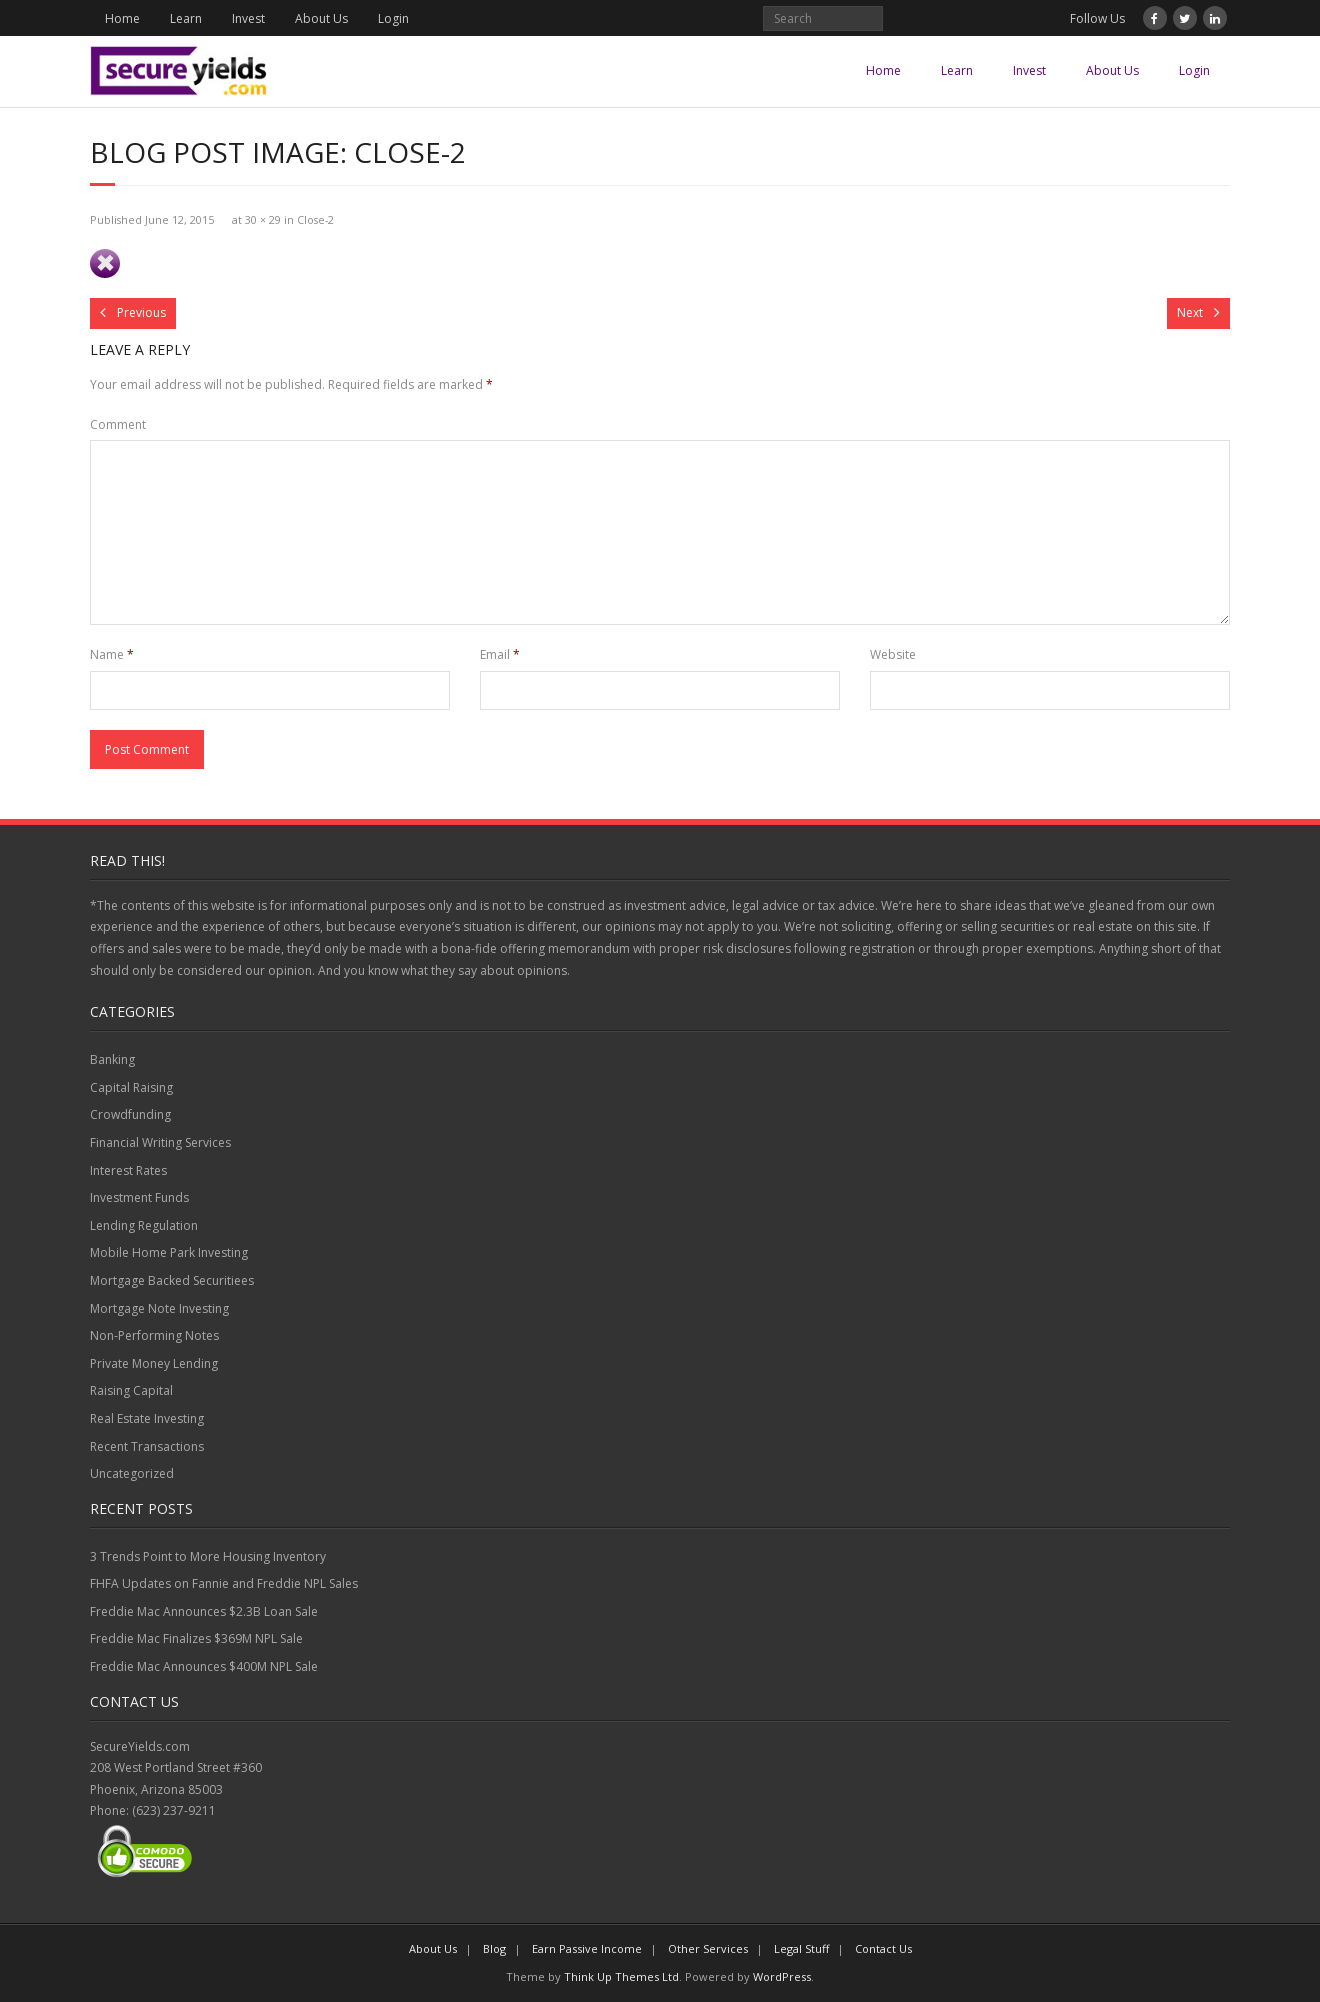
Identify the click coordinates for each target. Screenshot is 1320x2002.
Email (500, 654)
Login (393, 18)
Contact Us (883, 1948)
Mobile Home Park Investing (169, 1252)
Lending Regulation (144, 1225)
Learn (186, 18)
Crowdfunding (130, 1114)
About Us (321, 18)
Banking (112, 1059)
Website (893, 654)
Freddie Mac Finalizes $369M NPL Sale (196, 1638)
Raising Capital (131, 1390)
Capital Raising (131, 1087)
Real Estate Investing (147, 1418)
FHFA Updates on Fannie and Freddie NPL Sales (224, 1583)
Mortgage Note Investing (159, 1308)
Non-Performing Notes (154, 1335)
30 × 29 (263, 219)
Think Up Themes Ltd (621, 1976)
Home (122, 18)
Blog (494, 1948)
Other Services (708, 1948)
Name (112, 654)
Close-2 (315, 219)
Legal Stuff (801, 1948)
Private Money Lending (154, 1363)
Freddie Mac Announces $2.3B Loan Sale (204, 1611)
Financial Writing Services (160, 1142)
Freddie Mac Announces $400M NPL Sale (204, 1666)
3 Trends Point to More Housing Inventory (208, 1556)
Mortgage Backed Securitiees (172, 1280)
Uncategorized (132, 1473)
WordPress (782, 1976)
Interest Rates (128, 1170)
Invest (248, 18)
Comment (118, 424)
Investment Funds (139, 1197)
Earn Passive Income (587, 1948)
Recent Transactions (147, 1446)
